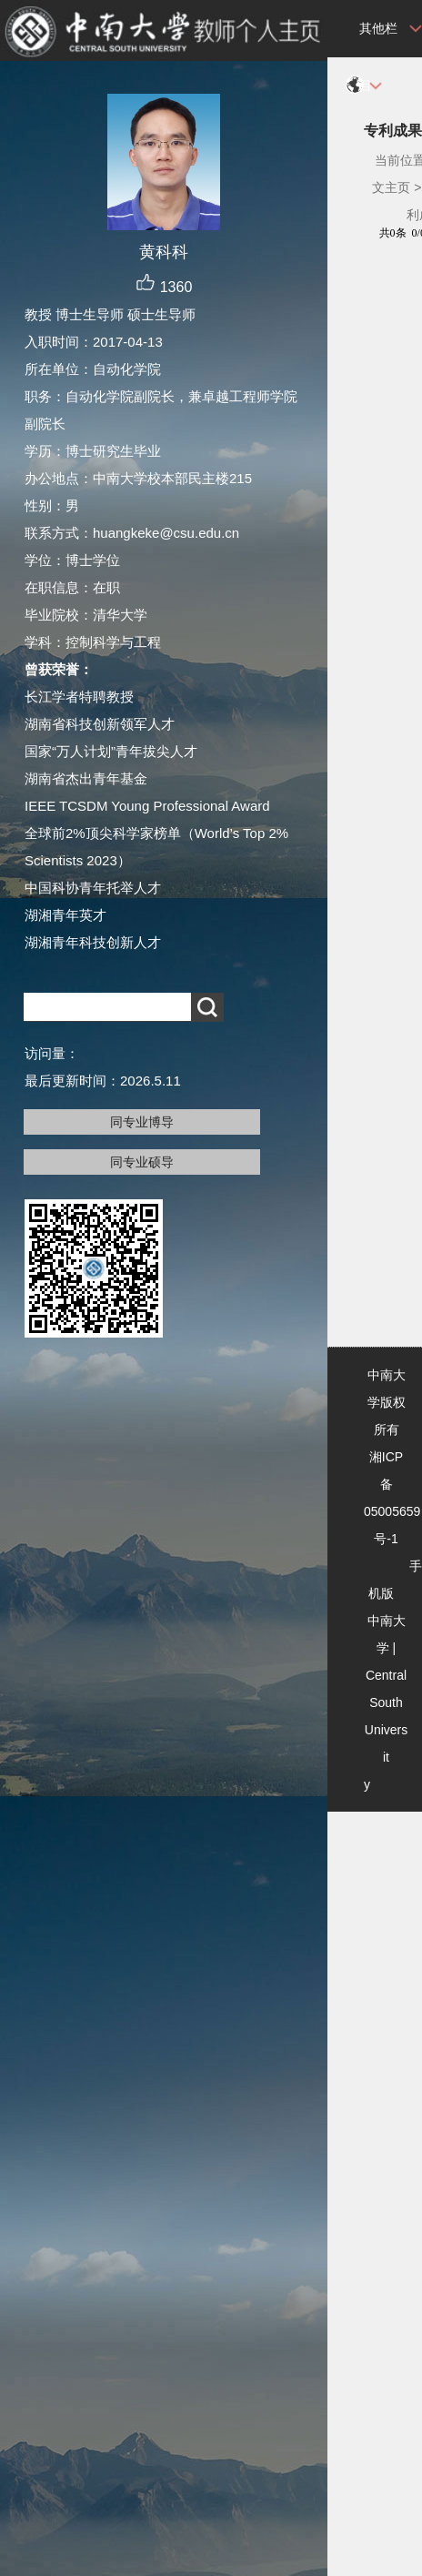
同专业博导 (142, 1122)
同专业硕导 (142, 1162)
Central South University (385, 1730)
